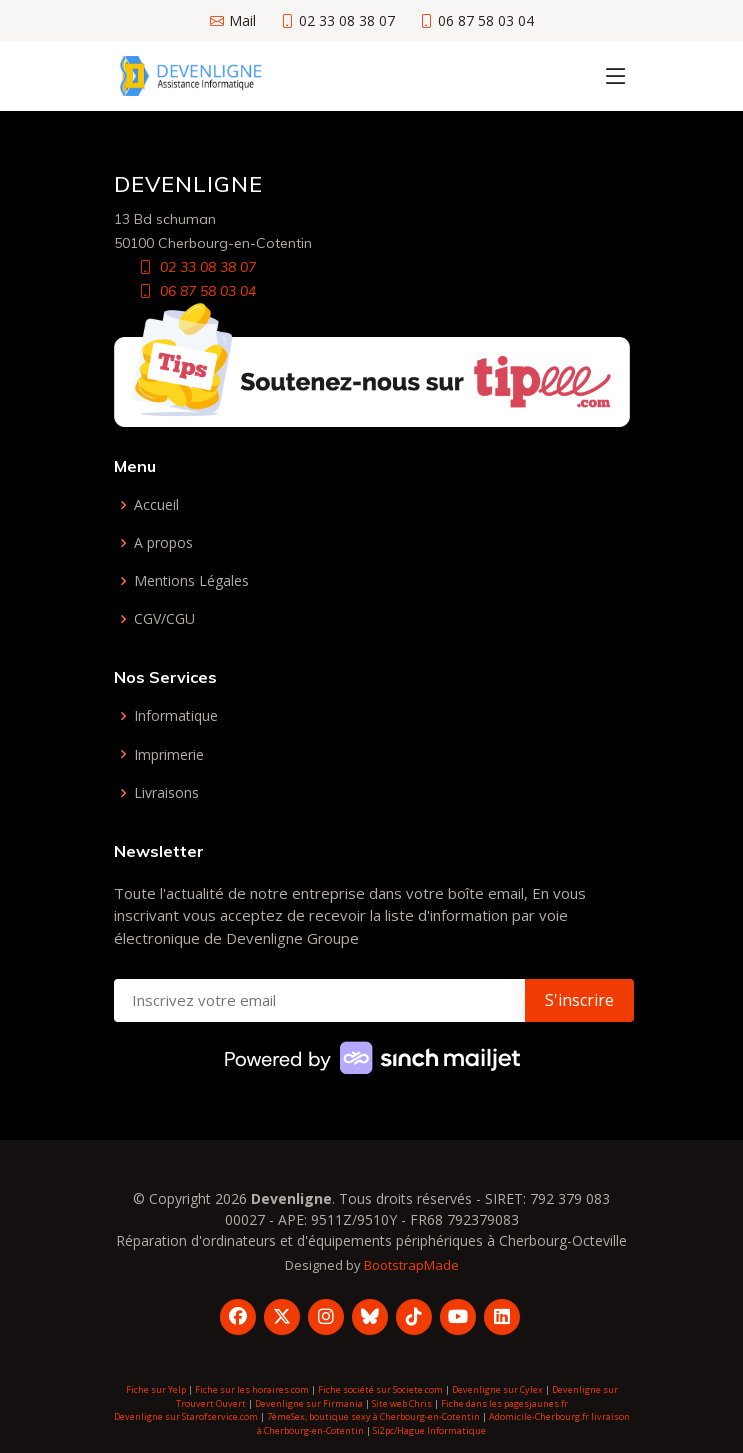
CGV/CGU (164, 619)
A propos (163, 543)
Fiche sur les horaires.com (252, 1389)
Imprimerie (169, 755)
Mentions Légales (191, 581)
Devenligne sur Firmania (309, 1403)
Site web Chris (402, 1403)
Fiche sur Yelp (156, 1389)
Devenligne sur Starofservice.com (186, 1416)
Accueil (156, 505)
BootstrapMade (411, 1265)
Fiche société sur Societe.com (380, 1389)
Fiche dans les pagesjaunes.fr (504, 1403)
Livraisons (166, 793)
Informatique (176, 716)
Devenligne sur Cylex (497, 1389)
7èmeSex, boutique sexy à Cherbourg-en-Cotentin (373, 1416)
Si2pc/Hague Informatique (429, 1430)
